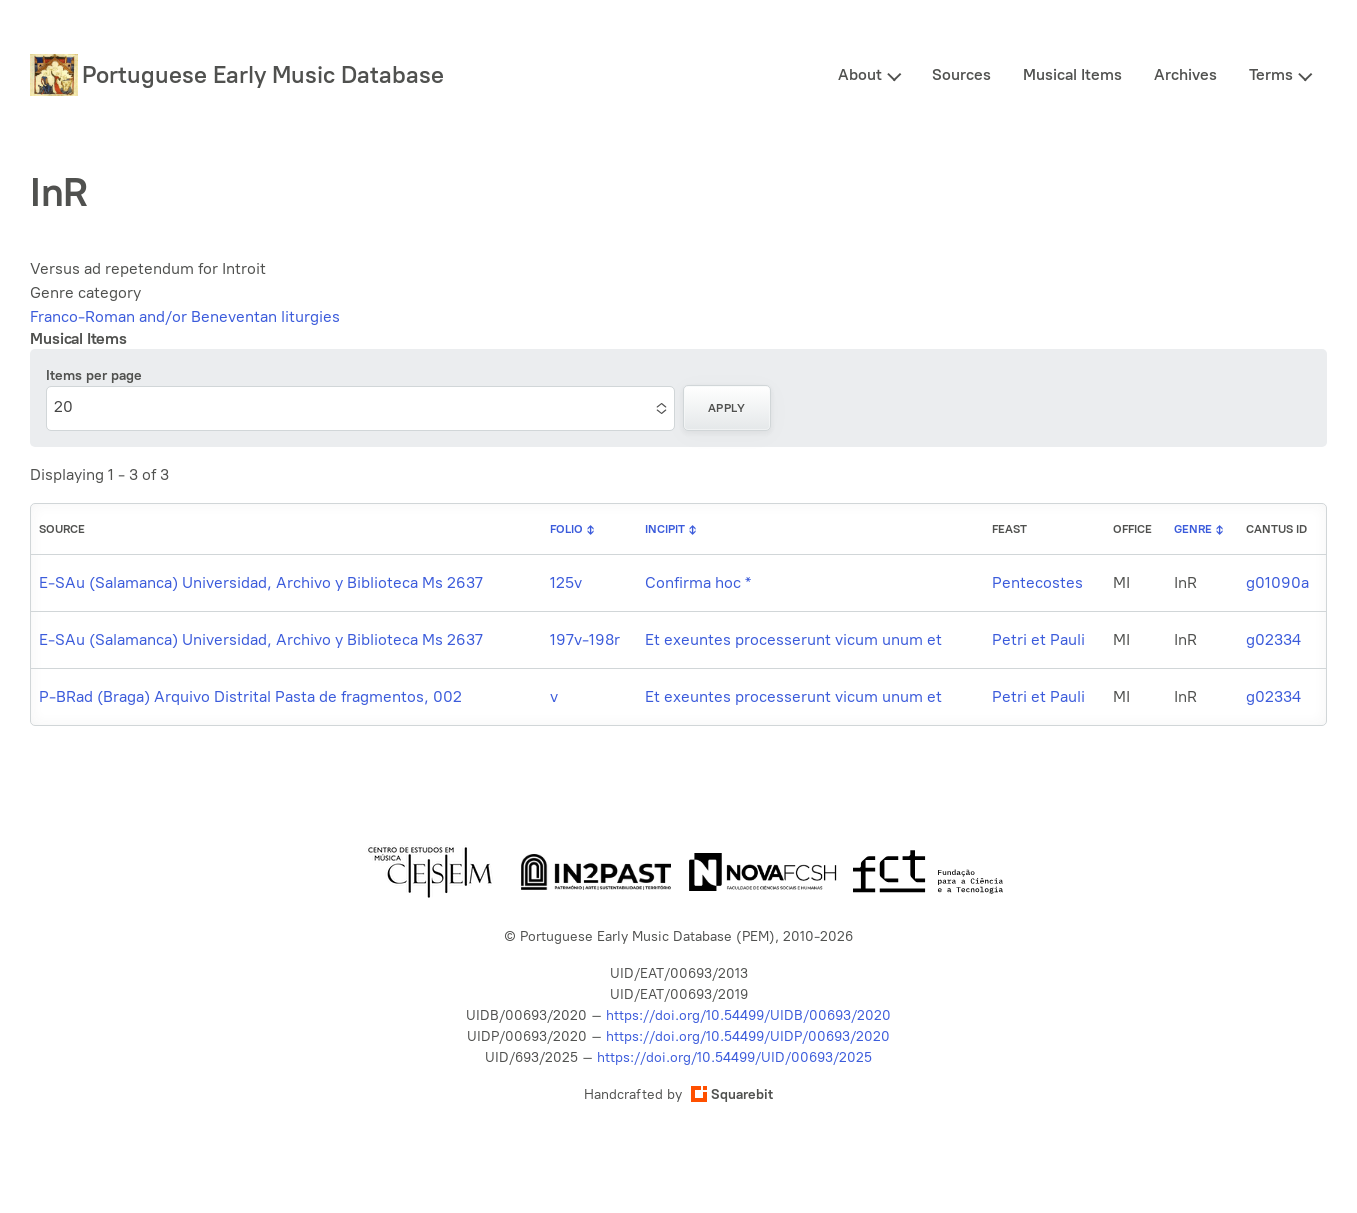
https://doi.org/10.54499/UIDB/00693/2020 (748, 1015)
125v (566, 582)
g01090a (1277, 582)
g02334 (1273, 639)
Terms (1271, 74)
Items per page (94, 375)
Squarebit (732, 1094)
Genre (1193, 529)
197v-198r (585, 639)
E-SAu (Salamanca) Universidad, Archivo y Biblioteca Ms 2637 (261, 582)
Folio (566, 529)
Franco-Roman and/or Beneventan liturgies (185, 316)
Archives (1185, 74)
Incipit (665, 529)
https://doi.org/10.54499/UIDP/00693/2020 (748, 1036)
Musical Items (1072, 74)
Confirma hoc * (698, 582)
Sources (961, 74)
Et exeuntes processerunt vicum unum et (793, 639)
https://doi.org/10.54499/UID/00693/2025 (734, 1057)
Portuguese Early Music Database (263, 74)
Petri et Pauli (1038, 639)
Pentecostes (1037, 582)
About (860, 74)
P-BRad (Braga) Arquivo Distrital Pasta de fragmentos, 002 (250, 696)
